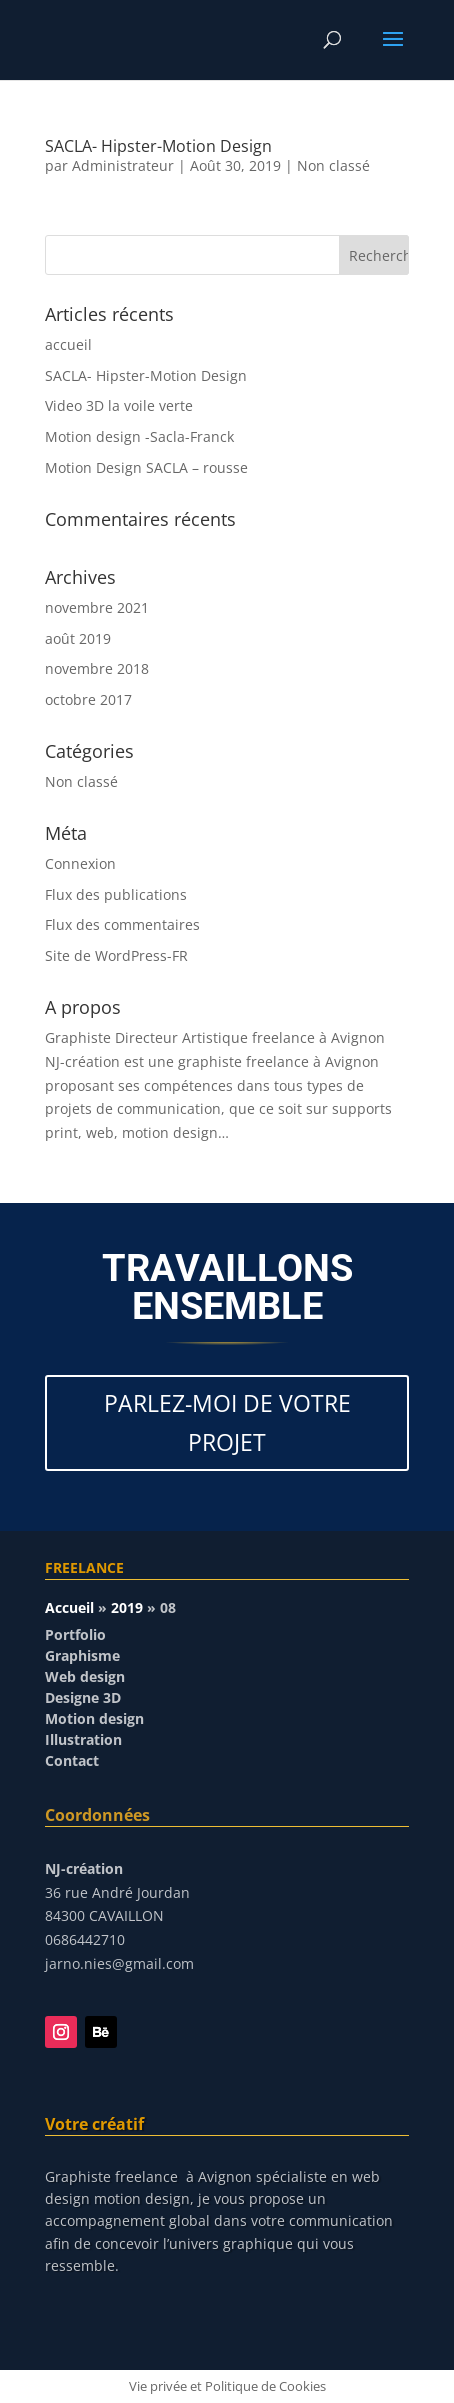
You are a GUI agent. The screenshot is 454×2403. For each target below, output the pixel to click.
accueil (68, 344)
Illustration (83, 1739)
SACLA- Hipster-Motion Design (158, 146)
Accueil (69, 1607)
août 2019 (78, 638)
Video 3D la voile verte (119, 405)
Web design (85, 1676)
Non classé (333, 165)
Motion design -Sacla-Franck (139, 436)
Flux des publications (116, 894)
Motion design (94, 1718)
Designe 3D (83, 1697)
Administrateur (123, 165)
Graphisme (82, 1655)
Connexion (80, 863)
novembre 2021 (97, 607)
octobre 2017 (88, 699)
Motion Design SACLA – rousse (146, 467)
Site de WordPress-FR (116, 955)
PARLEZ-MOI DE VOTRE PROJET (227, 1422)
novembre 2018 (97, 668)
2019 (127, 1607)
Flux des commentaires (122, 924)
